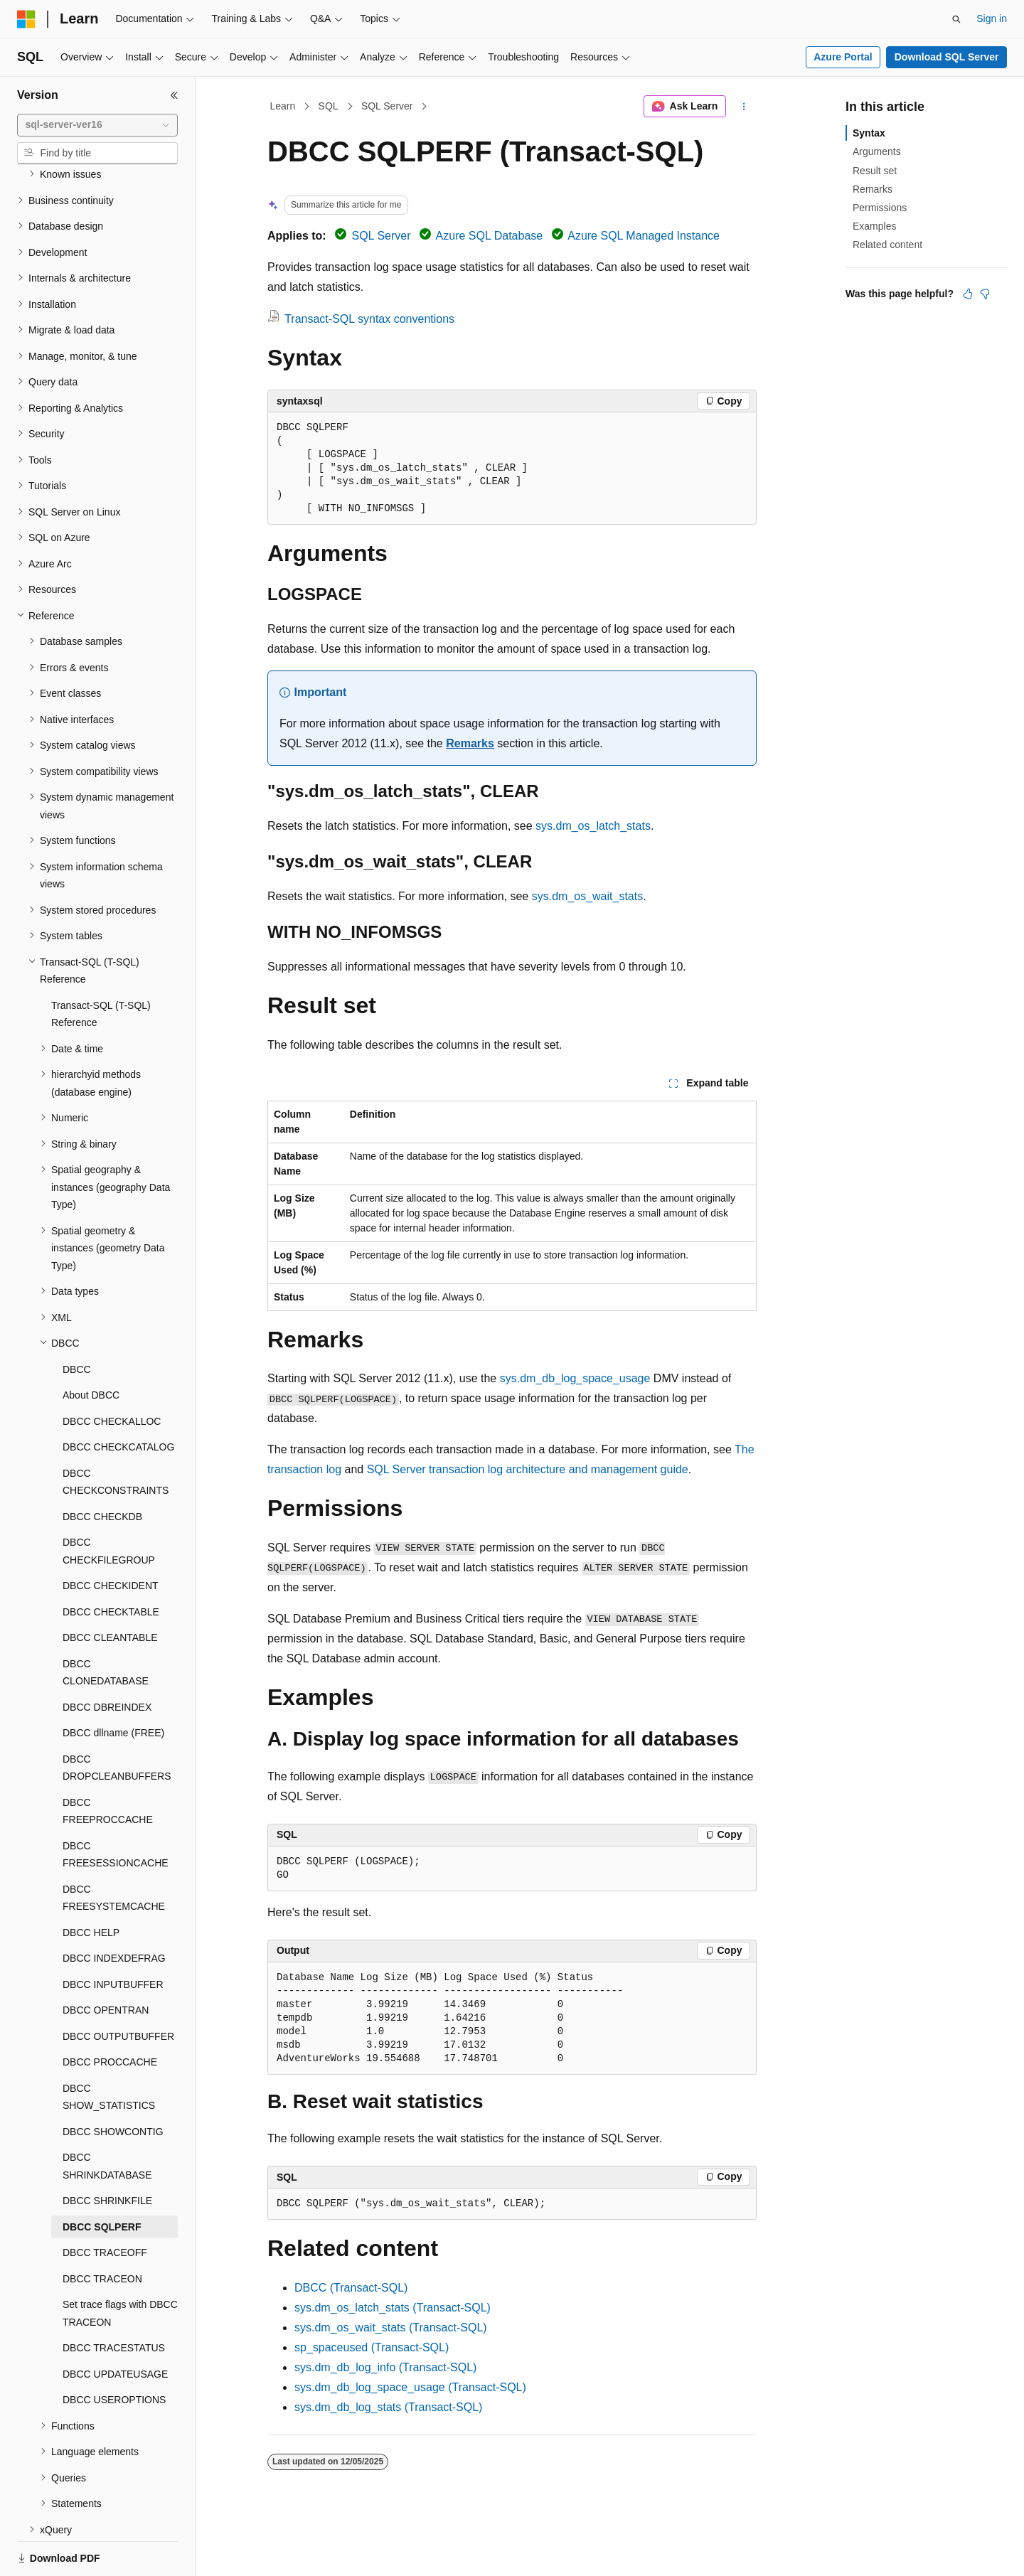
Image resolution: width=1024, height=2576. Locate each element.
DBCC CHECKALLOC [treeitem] (112, 1372)
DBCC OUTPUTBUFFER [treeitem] (118, 1987)
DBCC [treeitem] (77, 1320)
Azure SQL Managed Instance (643, 236)
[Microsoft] (26, 19)
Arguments (877, 151)
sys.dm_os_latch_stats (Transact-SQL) (392, 2308)
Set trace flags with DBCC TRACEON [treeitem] (120, 2264)
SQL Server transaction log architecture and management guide (527, 1469)
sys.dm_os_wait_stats (588, 896)
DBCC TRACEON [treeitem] (102, 2229)
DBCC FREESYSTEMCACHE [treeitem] (114, 1849)
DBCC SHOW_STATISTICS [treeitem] (109, 2048)
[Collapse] (174, 95)
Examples (874, 226)
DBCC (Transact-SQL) (350, 2288)
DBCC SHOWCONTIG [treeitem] (113, 2082)
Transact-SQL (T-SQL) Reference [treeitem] (101, 965)
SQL (328, 106)
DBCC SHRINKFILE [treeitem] (107, 2151)
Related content (887, 244)
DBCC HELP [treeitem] (91, 1883)
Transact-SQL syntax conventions (369, 319)
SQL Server (387, 106)
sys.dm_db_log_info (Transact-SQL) (385, 2367)
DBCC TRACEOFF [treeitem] (105, 2203)
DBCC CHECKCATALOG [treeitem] (118, 1398)
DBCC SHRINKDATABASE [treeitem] (107, 2117)
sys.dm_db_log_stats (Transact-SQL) (388, 2407)
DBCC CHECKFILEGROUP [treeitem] (109, 1502)
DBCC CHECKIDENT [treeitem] (111, 1536)
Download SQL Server (947, 57)
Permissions (880, 207)
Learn (283, 106)
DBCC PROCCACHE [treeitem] (110, 2013)
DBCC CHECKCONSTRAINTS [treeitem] (116, 1433)
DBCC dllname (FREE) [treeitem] (113, 1683)
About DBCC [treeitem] (91, 1346)
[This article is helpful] (967, 293)
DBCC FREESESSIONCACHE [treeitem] (116, 1805)
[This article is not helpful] (984, 293)
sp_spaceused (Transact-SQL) (371, 2347)
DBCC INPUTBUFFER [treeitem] (113, 1935)
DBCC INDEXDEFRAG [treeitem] (114, 1909)
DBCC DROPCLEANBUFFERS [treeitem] (117, 1718)
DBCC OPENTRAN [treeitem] (106, 1961)
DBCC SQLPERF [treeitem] (102, 2178)
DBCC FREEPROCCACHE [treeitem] (108, 1762)
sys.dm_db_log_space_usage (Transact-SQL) (410, 2387)
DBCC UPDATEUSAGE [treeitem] (115, 2325)
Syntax (869, 133)
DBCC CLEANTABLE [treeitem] (110, 1588)
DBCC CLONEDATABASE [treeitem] (106, 1623)
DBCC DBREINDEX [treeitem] (107, 1658)
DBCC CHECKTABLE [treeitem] (111, 1562)
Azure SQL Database (489, 236)
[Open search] (956, 19)
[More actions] (744, 106)
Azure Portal (843, 57)
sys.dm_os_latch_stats (593, 826)
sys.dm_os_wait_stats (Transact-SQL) (390, 2327)
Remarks (470, 743)
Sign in (991, 18)
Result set (875, 170)
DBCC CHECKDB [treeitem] (102, 1467)
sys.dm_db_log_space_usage (575, 1378)
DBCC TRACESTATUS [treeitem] (114, 2298)
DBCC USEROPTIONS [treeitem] (114, 2350)
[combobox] (97, 125)
